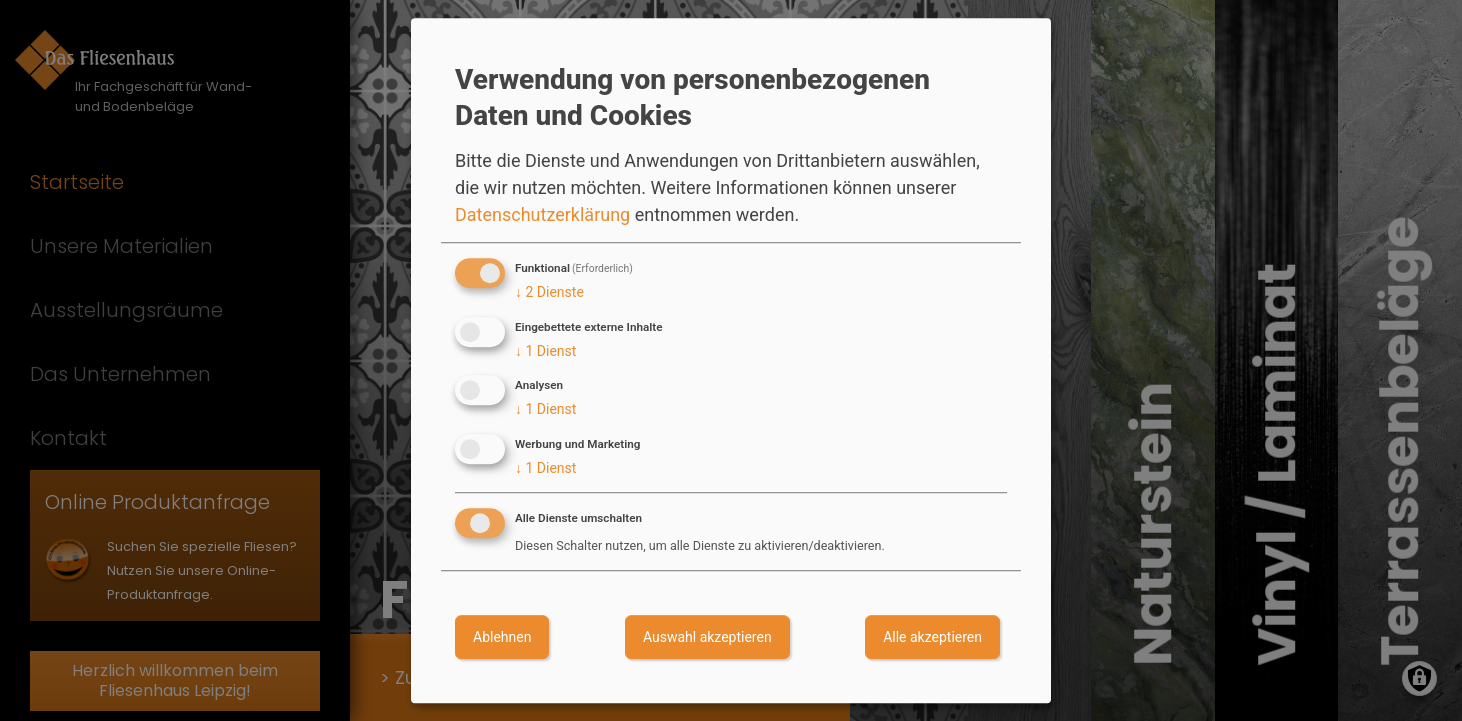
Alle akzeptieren (932, 637)
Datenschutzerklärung (542, 214)
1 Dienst (545, 351)
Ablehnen (502, 637)
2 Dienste (549, 292)
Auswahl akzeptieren (707, 637)
